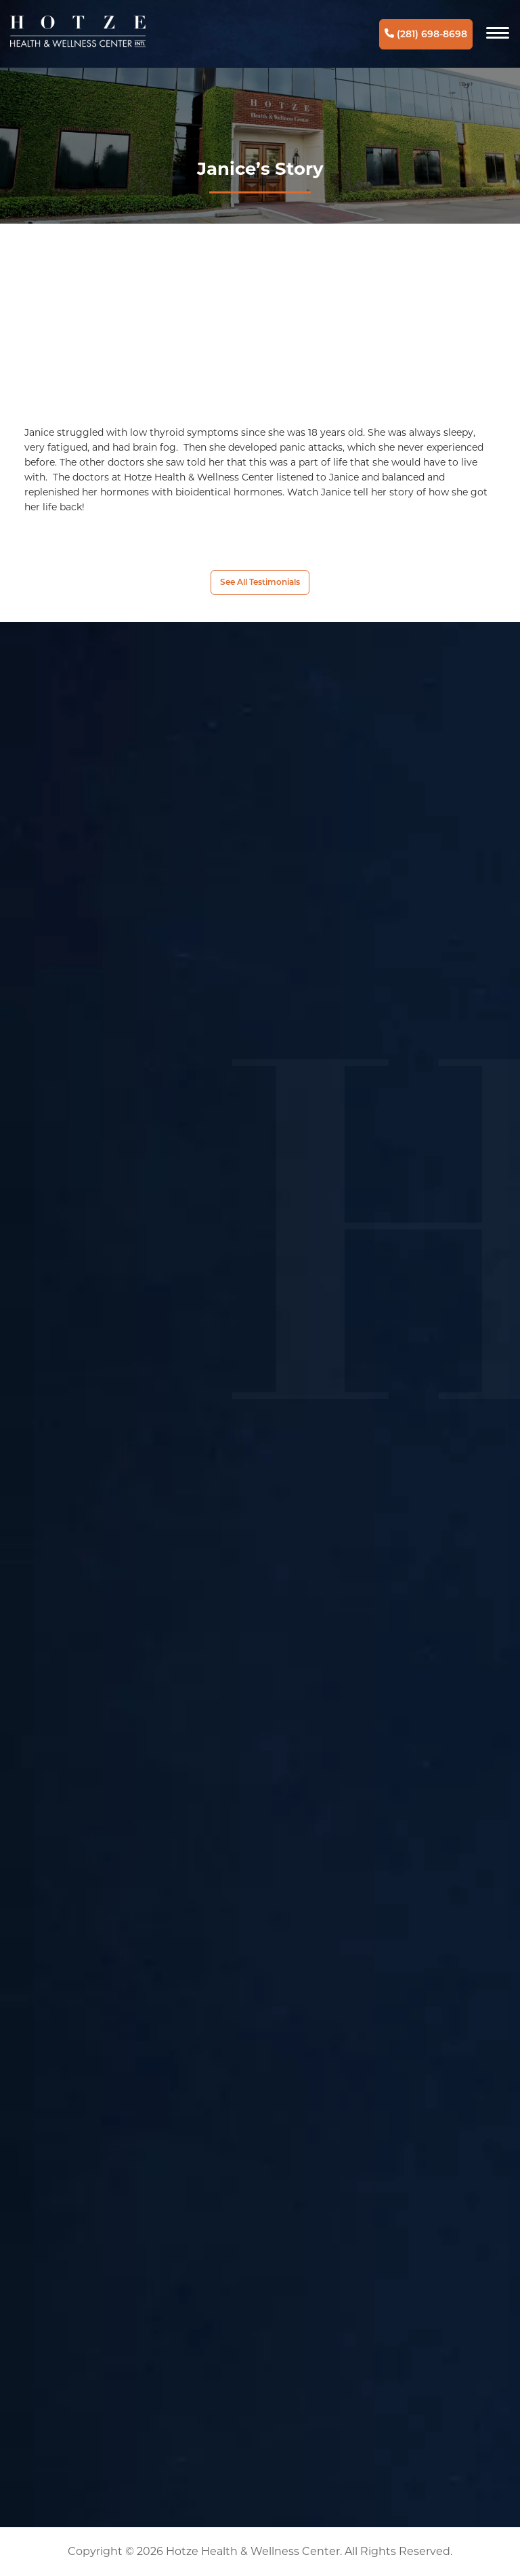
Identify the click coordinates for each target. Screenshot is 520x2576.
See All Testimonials (260, 582)
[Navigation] (498, 34)
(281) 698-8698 (426, 34)
